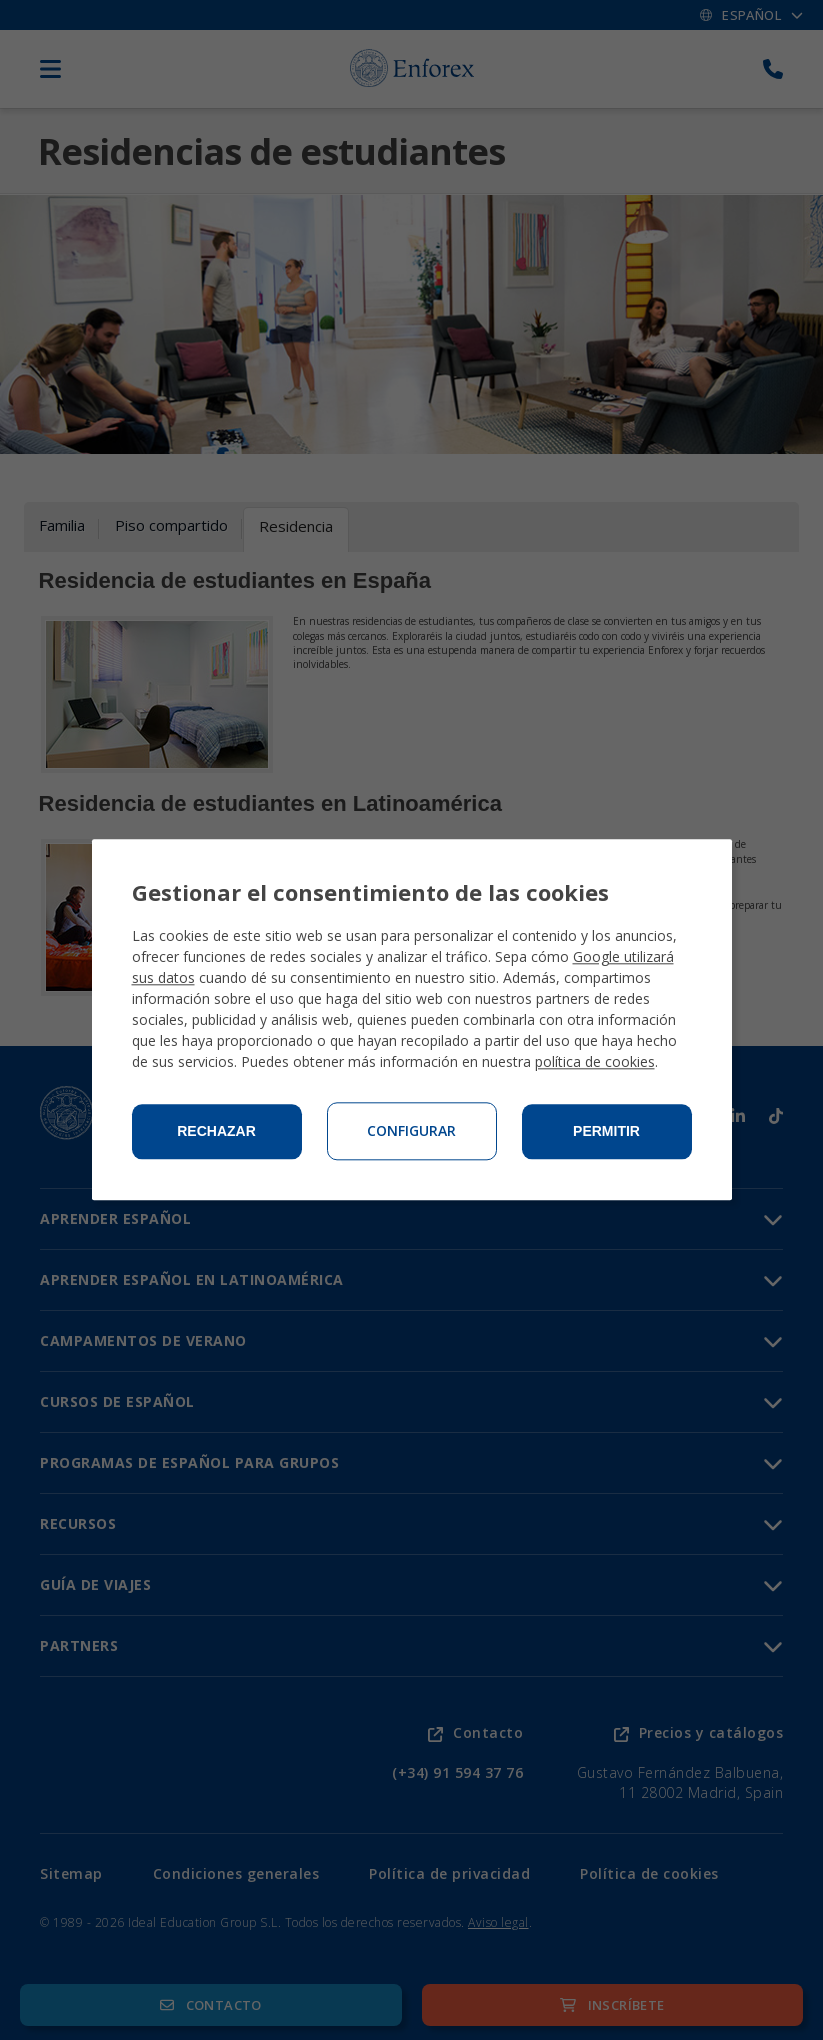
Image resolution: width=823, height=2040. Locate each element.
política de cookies (595, 1062)
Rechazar (216, 1132)
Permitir (606, 1132)
